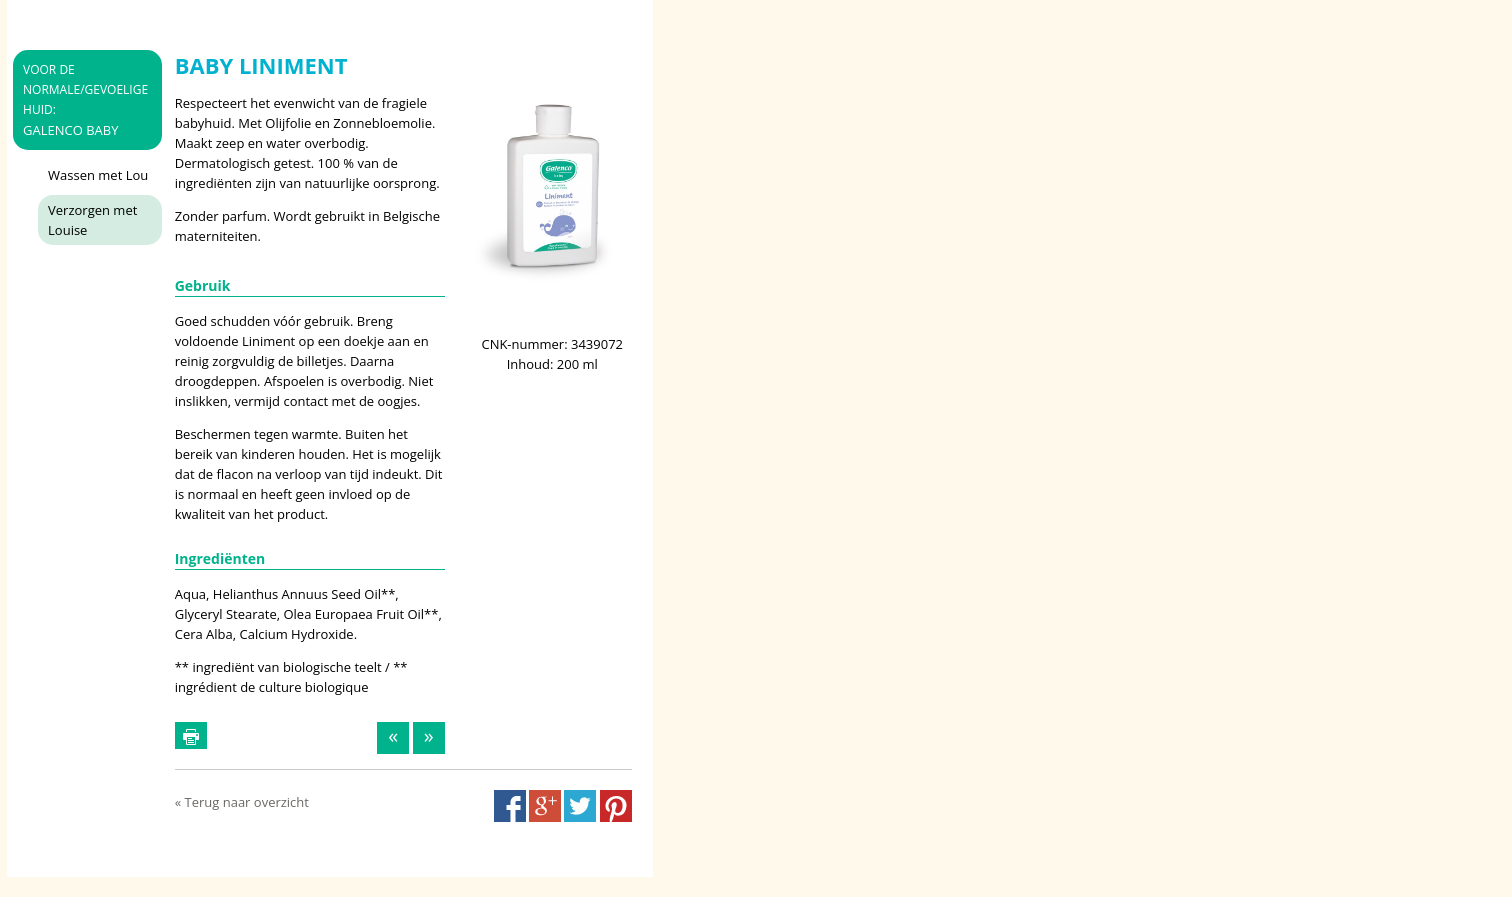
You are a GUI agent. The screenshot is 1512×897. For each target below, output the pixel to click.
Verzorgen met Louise (92, 220)
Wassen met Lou (98, 175)
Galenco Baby (85, 100)
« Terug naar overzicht (242, 802)
